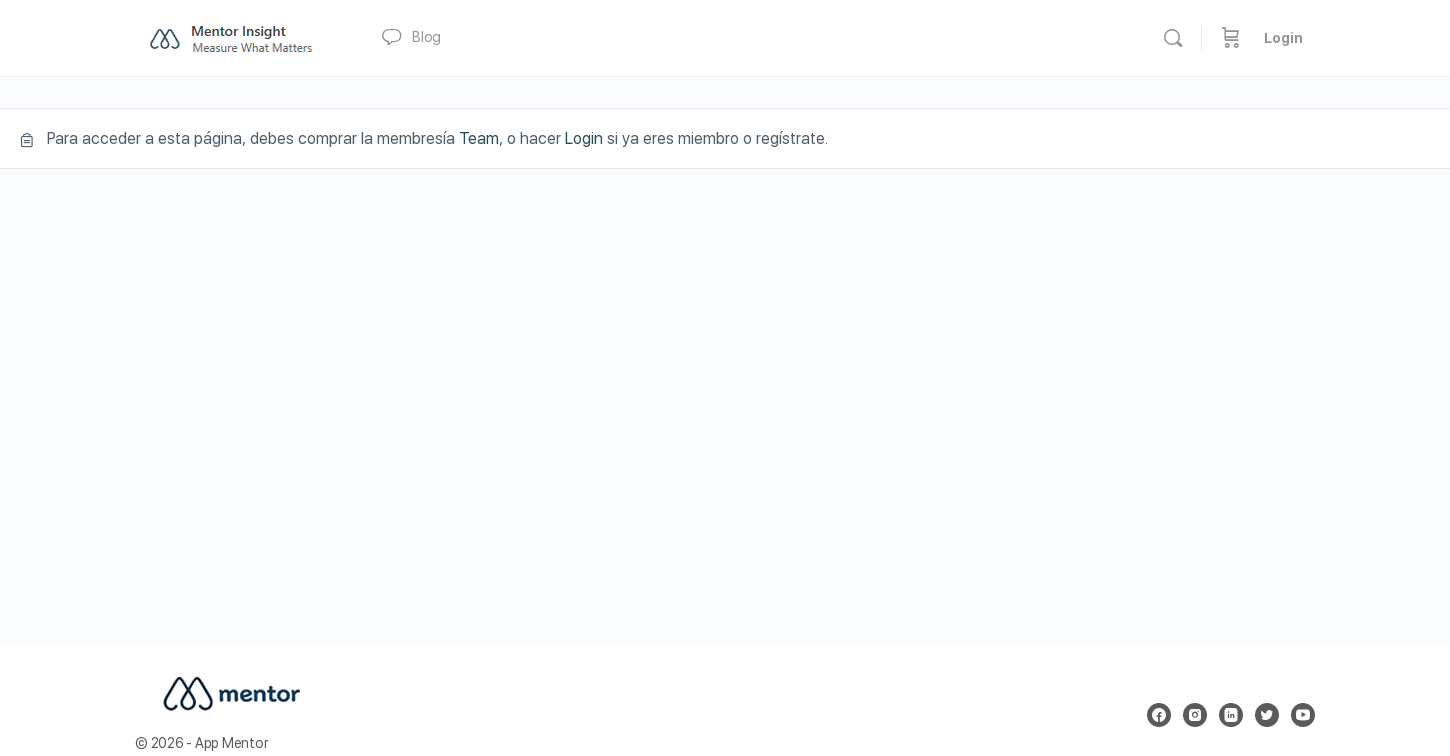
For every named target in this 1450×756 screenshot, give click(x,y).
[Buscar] (1173, 38)
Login (1283, 38)
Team (479, 138)
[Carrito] (1231, 38)
